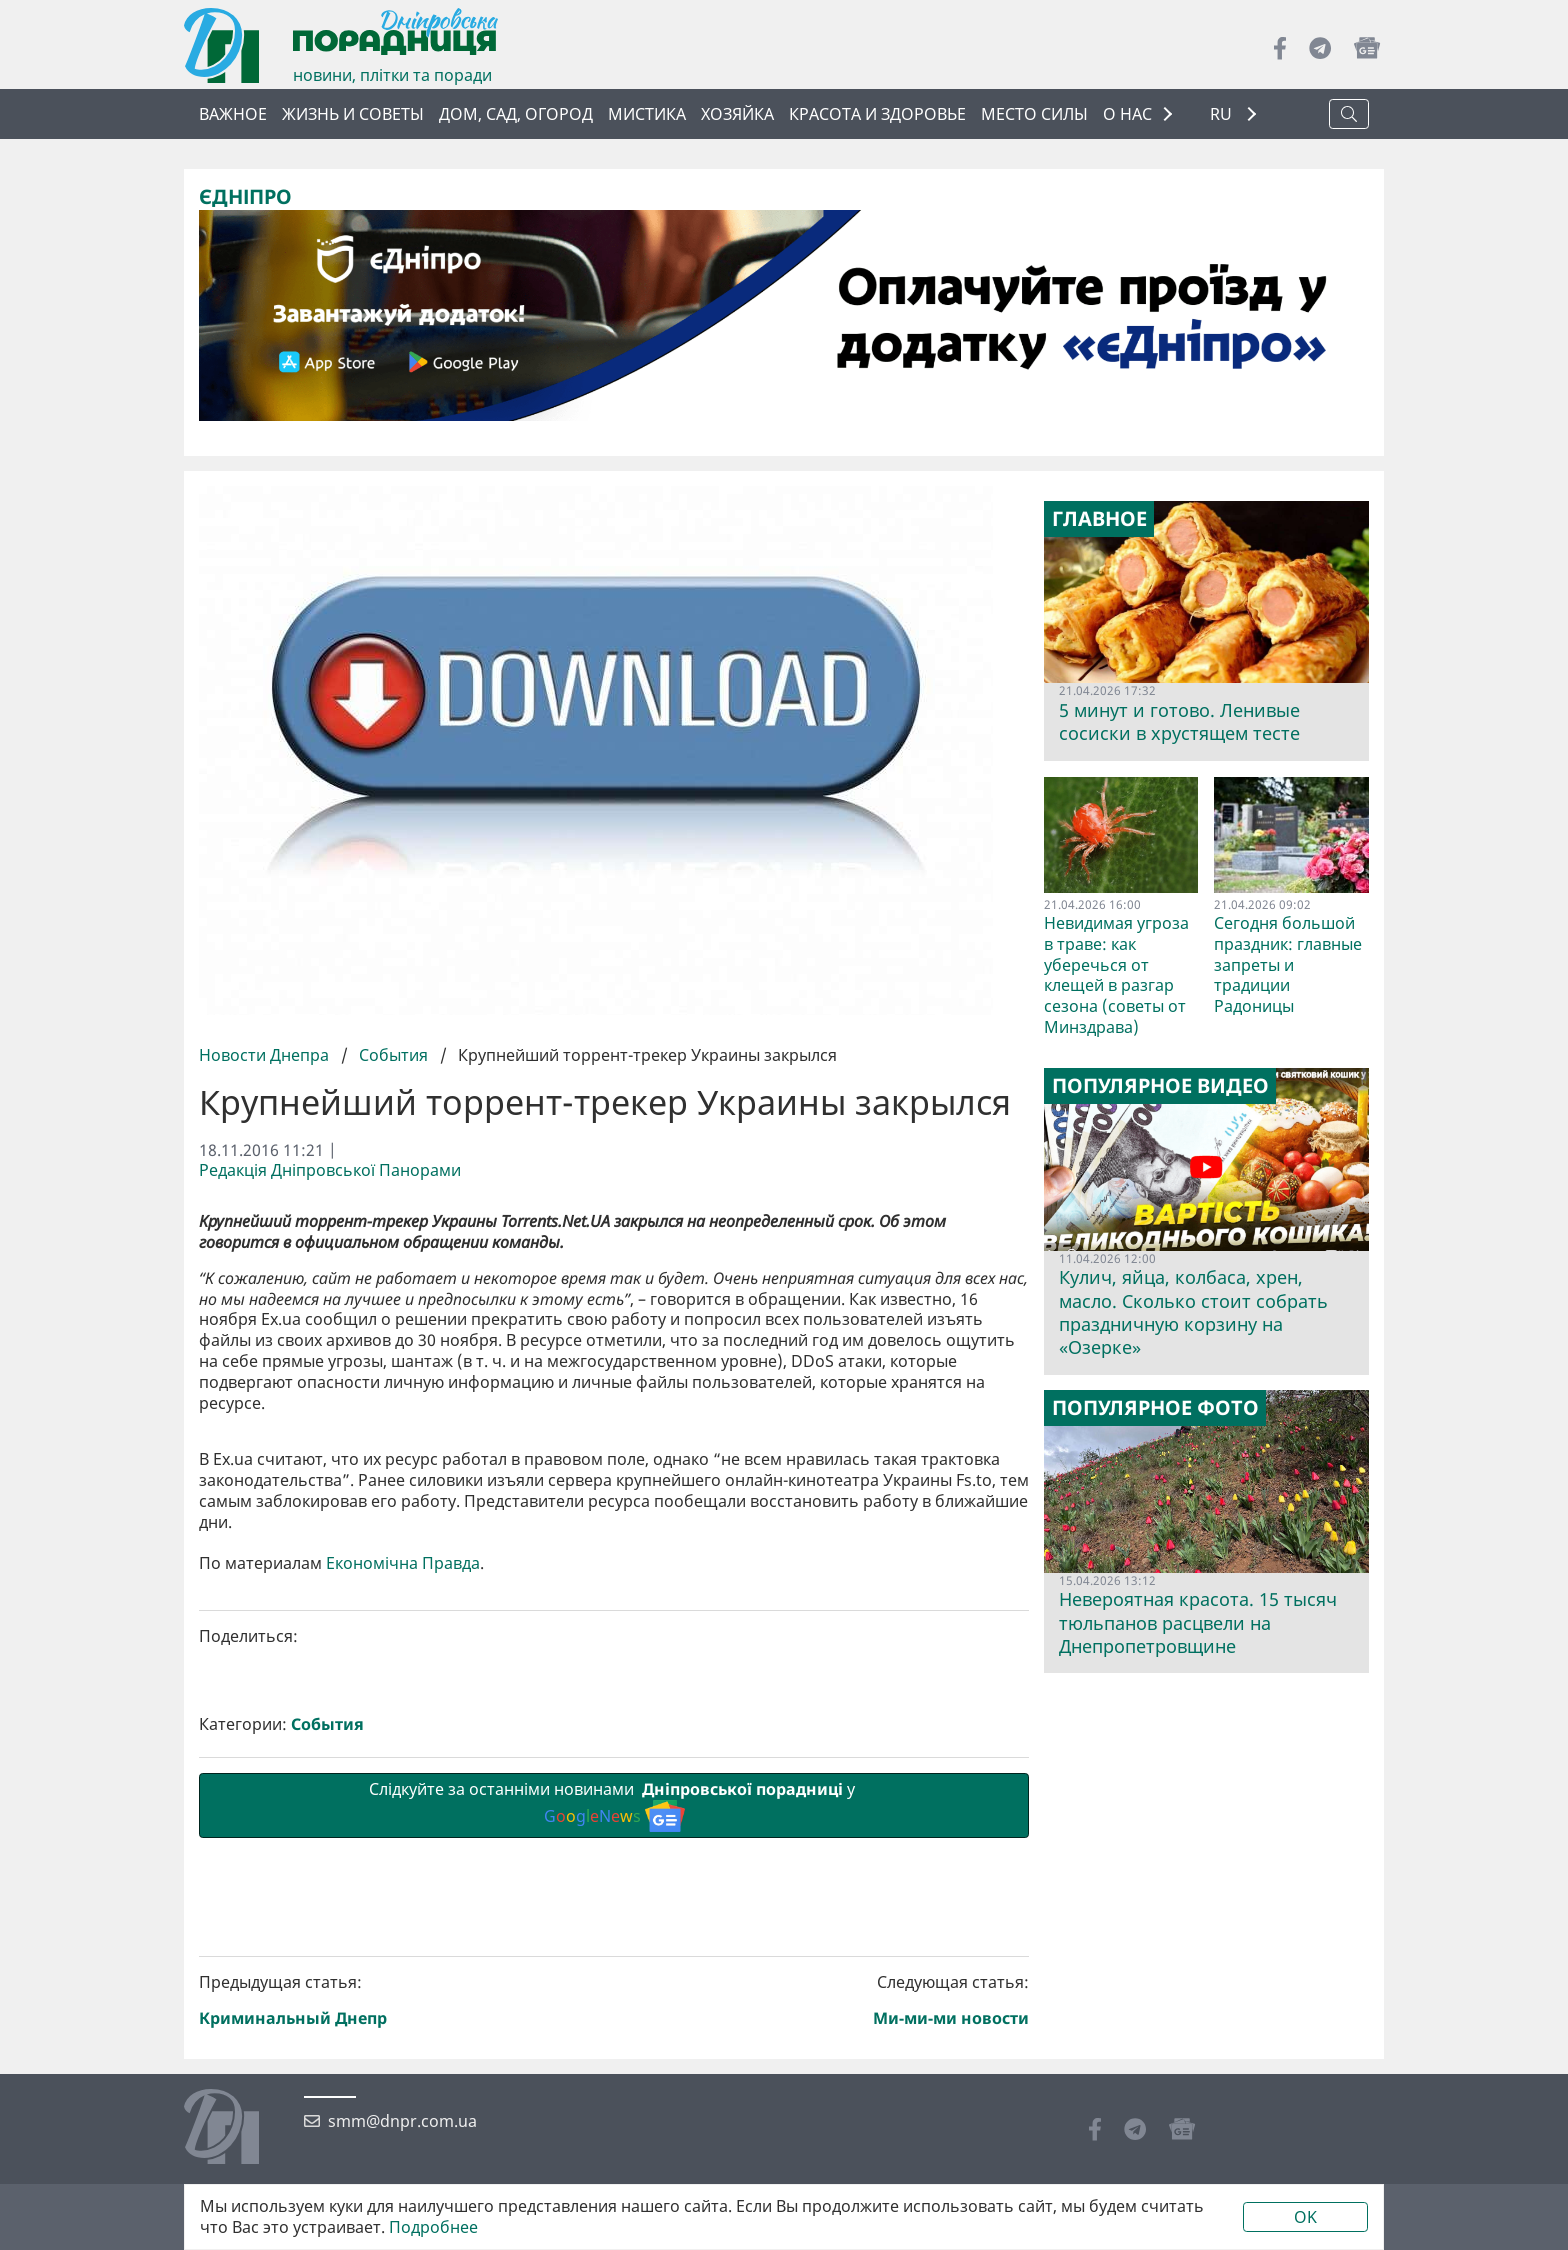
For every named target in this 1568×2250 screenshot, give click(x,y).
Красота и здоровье (877, 114)
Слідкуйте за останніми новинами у (614, 2142)
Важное (233, 114)
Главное (1099, 519)
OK (1305, 2217)
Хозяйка (737, 114)
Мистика (647, 114)
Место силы (1034, 114)
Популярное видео (1160, 1086)
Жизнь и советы (353, 114)
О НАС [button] (1127, 114)
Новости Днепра (266, 1055)
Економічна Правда (403, 1900)
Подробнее (433, 2227)
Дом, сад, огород (516, 114)
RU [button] (1223, 114)
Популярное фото (1155, 1408)
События (393, 1055)
